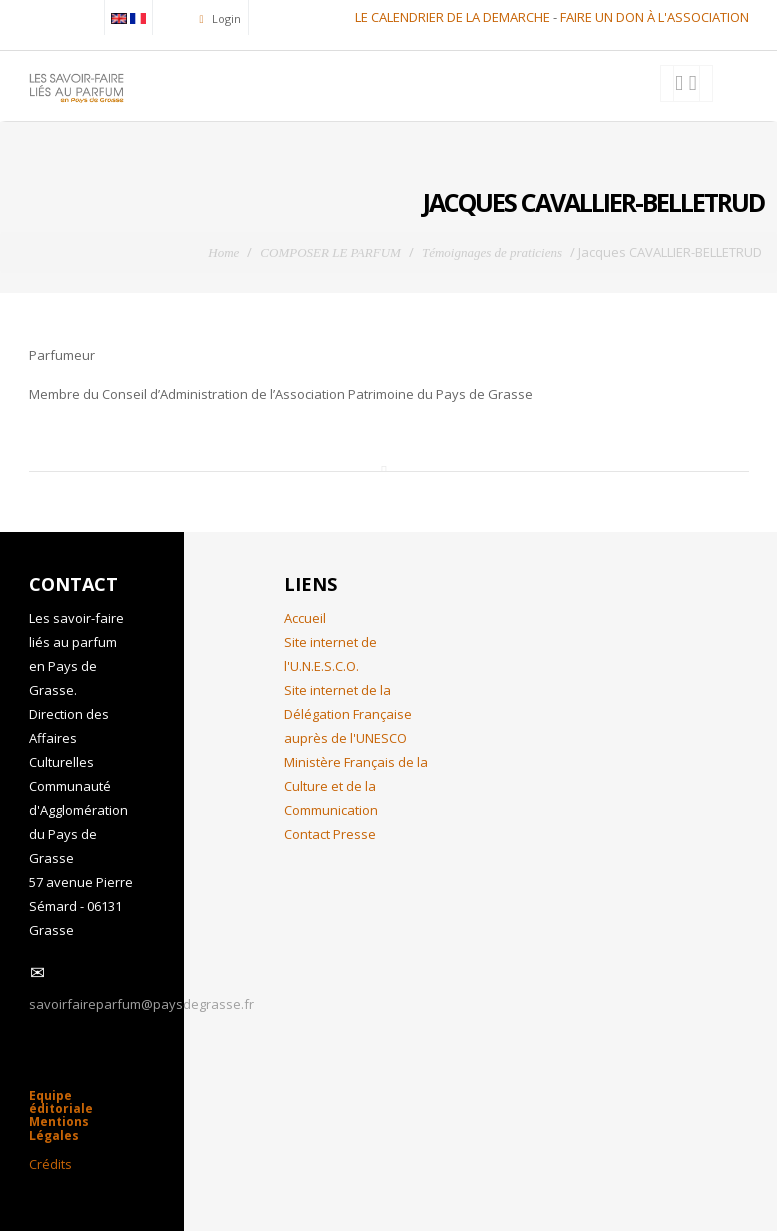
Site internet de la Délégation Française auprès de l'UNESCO (348, 714)
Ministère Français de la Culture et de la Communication (356, 786)
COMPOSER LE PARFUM (330, 252)
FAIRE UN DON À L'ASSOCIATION (654, 17)
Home (223, 252)
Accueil (305, 618)
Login (225, 18)
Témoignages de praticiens (492, 252)
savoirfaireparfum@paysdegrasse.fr (141, 1004)
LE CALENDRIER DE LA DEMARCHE (452, 17)
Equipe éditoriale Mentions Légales (61, 1115)
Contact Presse (330, 834)
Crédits (50, 1164)
